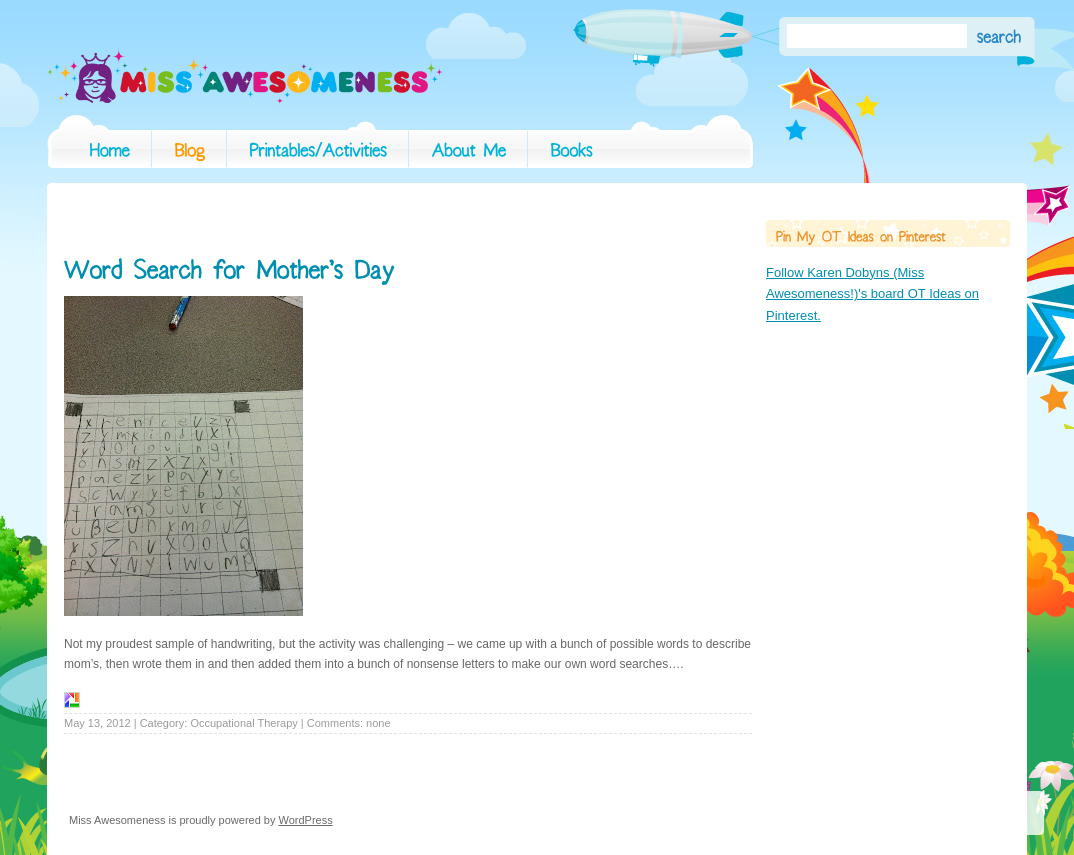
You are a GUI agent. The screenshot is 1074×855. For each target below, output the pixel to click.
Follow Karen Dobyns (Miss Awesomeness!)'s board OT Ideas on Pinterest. (872, 294)
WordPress (306, 820)
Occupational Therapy (243, 723)
